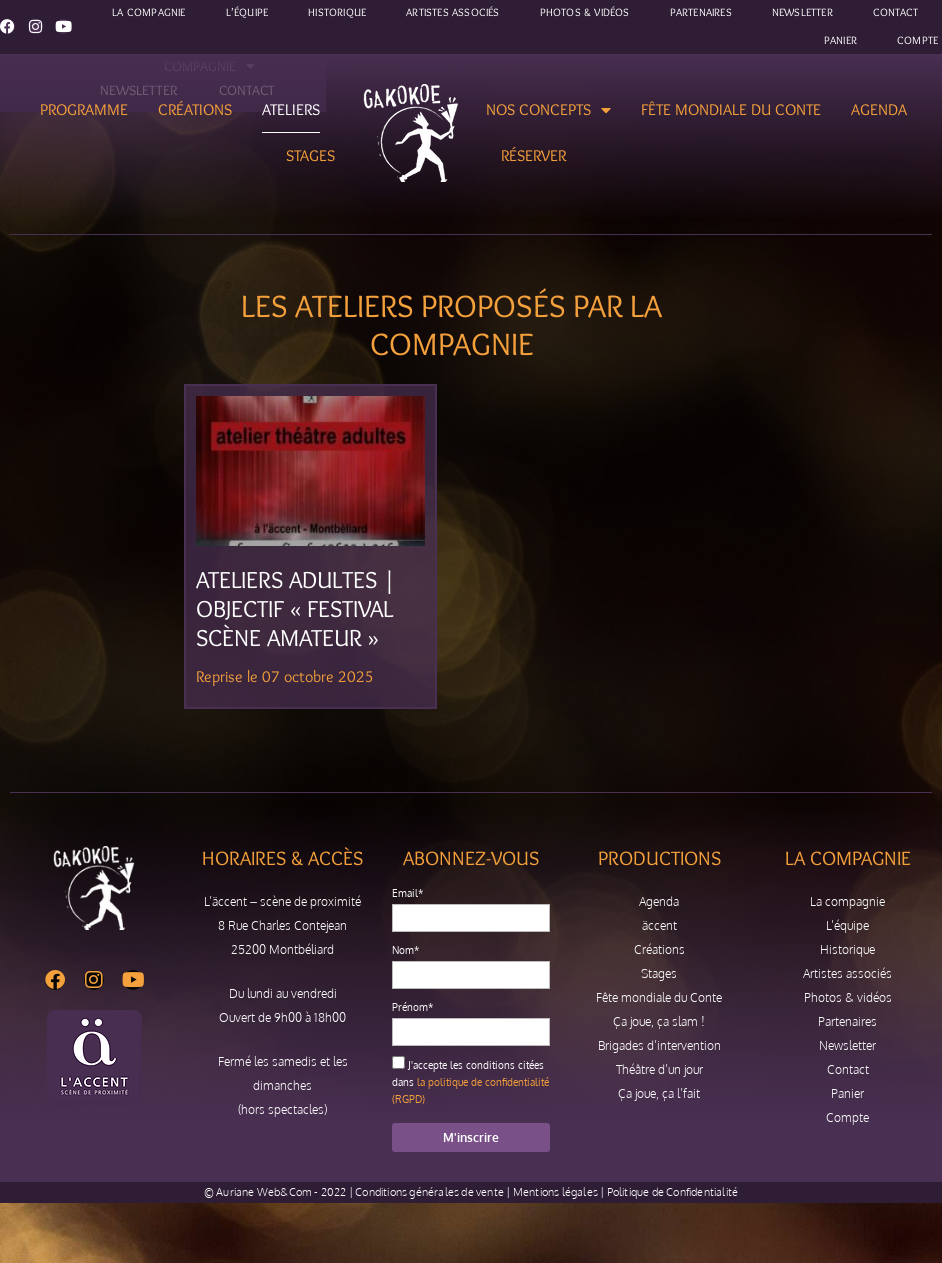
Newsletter (847, 1045)
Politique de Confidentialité (673, 1192)
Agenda (879, 109)
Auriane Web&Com (264, 1192)
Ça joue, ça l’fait (659, 1093)
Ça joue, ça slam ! (659, 1021)
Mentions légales (555, 1192)
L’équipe (847, 925)
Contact (848, 1069)
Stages (310, 155)
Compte (917, 40)
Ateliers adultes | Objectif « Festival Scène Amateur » (296, 608)
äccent (659, 925)
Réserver (533, 155)
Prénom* (412, 1007)
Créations (195, 109)
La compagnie (847, 901)
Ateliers (291, 109)
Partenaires (847, 1021)
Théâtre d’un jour (659, 1069)
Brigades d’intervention (659, 1045)
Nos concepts (548, 110)
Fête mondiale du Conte (731, 109)
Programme (84, 109)
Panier (840, 40)
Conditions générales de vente (429, 1192)
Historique (847, 949)
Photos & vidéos (848, 997)
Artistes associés (847, 973)
